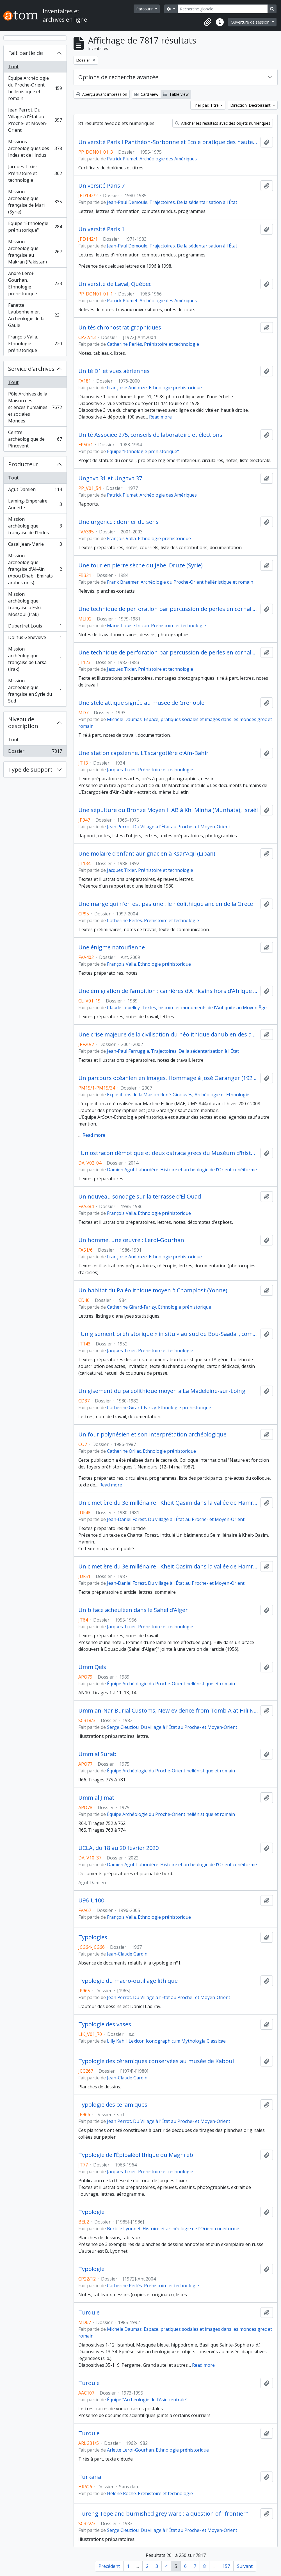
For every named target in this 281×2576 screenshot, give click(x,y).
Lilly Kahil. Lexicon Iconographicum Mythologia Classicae (166, 2041)
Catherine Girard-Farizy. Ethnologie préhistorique (159, 1307)
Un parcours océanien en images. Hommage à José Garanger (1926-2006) (168, 1078)
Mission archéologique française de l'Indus (35, 526)
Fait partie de (25, 53)
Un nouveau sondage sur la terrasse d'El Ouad (139, 1196)
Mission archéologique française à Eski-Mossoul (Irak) (35, 604)
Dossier (35, 752)
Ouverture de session (251, 22)
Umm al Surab (97, 1754)
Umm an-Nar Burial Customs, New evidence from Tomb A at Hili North (168, 1710)
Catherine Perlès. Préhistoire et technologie (153, 344)
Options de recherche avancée (118, 77)
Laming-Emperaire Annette (35, 504)
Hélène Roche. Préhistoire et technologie (150, 2493)
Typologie (91, 2212)
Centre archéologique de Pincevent (35, 439)
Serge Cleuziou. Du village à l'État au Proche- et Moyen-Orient (172, 1727)
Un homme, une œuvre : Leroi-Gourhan (131, 1240)
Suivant (245, 2566)
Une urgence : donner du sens (118, 522)
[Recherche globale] (222, 8)
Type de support (30, 769)
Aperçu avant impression (101, 94)
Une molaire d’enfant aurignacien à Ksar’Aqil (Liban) (146, 853)
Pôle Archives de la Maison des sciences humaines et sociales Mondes (35, 407)
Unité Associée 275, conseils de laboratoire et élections (150, 434)
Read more (160, 417)
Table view (176, 94)
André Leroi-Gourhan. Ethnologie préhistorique (35, 283)
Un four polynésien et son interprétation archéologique (152, 1434)
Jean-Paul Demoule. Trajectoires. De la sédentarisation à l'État (172, 202)
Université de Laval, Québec (114, 284)
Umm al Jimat (96, 1797)
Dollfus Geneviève (35, 638)
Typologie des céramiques (112, 2104)
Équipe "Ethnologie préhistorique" (35, 226)
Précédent (109, 2566)
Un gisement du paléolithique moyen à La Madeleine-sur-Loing (161, 1391)
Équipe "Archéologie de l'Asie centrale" (147, 2400)
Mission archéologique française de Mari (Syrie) (35, 201)
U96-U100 (91, 1900)
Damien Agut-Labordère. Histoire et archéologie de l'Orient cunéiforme (182, 1170)
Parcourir (145, 9)
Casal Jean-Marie (35, 545)
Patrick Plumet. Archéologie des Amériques (152, 159)
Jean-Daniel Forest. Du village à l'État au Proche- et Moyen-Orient (176, 1519)
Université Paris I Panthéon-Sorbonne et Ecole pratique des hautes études (168, 142)
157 (226, 2566)
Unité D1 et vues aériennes (114, 371)
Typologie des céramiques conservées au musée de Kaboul (156, 2061)
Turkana (89, 2476)
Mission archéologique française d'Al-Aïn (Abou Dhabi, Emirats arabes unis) (35, 569)
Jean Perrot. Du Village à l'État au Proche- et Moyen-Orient (35, 120)
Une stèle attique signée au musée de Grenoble (141, 702)
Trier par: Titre (206, 105)
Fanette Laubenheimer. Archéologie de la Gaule (35, 315)
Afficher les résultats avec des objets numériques (222, 123)
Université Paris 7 (101, 185)
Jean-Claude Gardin (127, 1954)
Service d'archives (31, 368)
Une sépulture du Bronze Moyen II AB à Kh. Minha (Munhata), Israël (168, 810)
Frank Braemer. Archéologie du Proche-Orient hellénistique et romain (180, 582)
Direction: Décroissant (251, 105)
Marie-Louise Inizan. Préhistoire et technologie (156, 625)
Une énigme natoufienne (111, 947)
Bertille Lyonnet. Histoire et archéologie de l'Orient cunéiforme (173, 2228)
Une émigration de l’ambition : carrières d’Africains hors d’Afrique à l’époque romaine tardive (168, 991)
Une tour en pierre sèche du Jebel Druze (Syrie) (140, 565)
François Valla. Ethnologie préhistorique (35, 343)
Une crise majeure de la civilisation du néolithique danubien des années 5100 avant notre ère (168, 1034)
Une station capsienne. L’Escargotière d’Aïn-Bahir (143, 753)
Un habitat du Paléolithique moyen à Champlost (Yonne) (152, 1290)
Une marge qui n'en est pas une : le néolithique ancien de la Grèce (165, 904)
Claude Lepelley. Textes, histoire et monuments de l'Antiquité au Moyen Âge (187, 1007)
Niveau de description (23, 722)
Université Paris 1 (101, 229)
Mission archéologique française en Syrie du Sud (35, 690)
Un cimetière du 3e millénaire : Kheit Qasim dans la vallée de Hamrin (168, 1502)
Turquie (89, 2312)
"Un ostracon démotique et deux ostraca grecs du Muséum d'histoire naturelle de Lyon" (168, 1153)
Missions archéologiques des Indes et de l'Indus (35, 148)
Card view (146, 94)
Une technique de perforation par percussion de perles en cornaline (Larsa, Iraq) (168, 609)
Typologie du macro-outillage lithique (128, 1980)
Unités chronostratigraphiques (119, 327)
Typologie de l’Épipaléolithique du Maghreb (135, 2155)
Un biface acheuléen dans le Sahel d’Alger (133, 1610)
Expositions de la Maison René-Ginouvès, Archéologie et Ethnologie (178, 1095)
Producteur (23, 464)
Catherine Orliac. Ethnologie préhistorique (151, 1451)
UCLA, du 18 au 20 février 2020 (118, 1848)
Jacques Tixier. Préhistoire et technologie (35, 173)
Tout (13, 66)
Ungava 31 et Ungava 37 (110, 478)
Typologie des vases (104, 2024)
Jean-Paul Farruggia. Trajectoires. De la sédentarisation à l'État (173, 1051)
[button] (207, 22)
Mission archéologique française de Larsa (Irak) (35, 659)
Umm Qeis (92, 1667)
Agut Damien (35, 490)
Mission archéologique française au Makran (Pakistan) (35, 251)
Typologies (92, 1937)
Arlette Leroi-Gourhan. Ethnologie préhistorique (158, 2450)
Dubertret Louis (35, 627)
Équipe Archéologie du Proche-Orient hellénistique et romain (35, 88)
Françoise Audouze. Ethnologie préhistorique (154, 388)
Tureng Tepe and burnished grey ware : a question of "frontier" (163, 2513)
